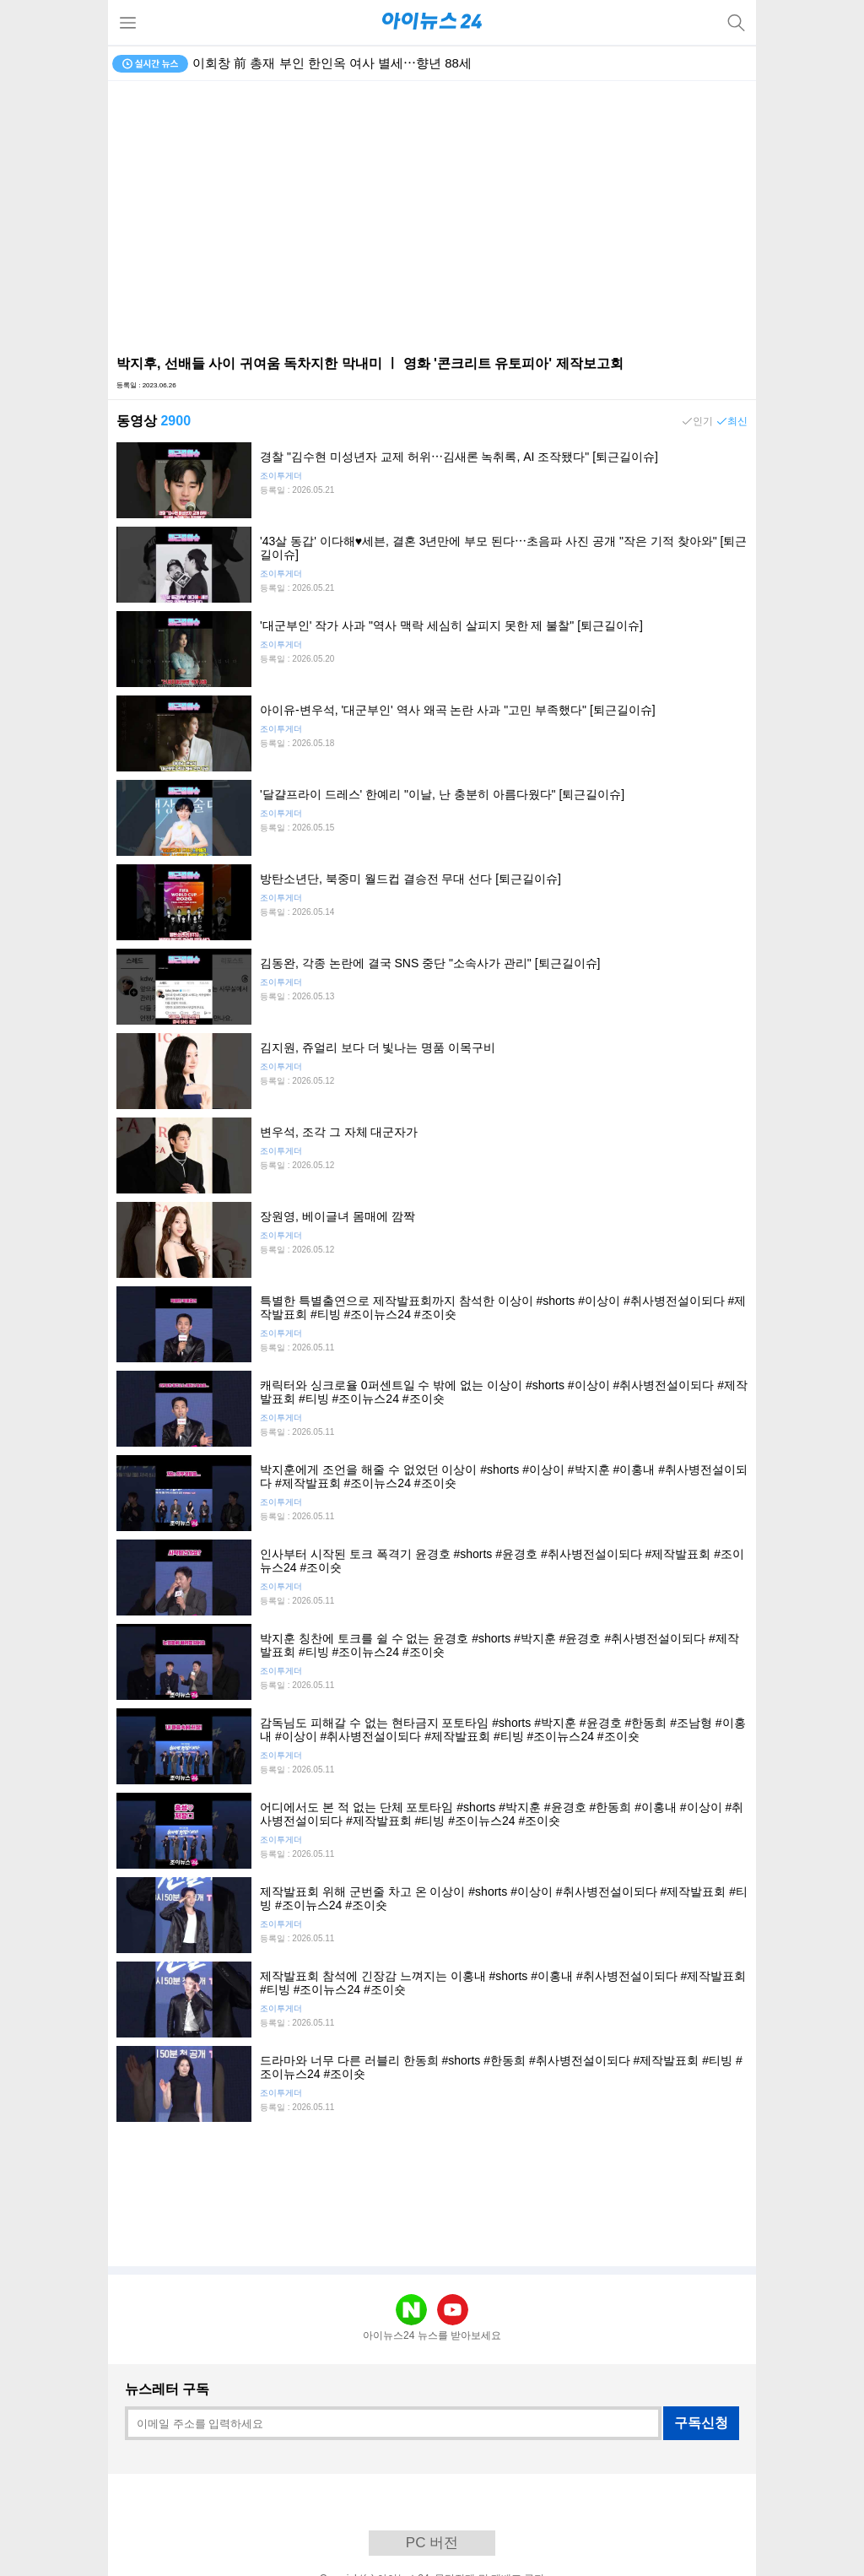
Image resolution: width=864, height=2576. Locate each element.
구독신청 (701, 2423)
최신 (737, 421)
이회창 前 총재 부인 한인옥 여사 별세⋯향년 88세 (332, 63)
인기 (703, 421)
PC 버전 (432, 2543)
